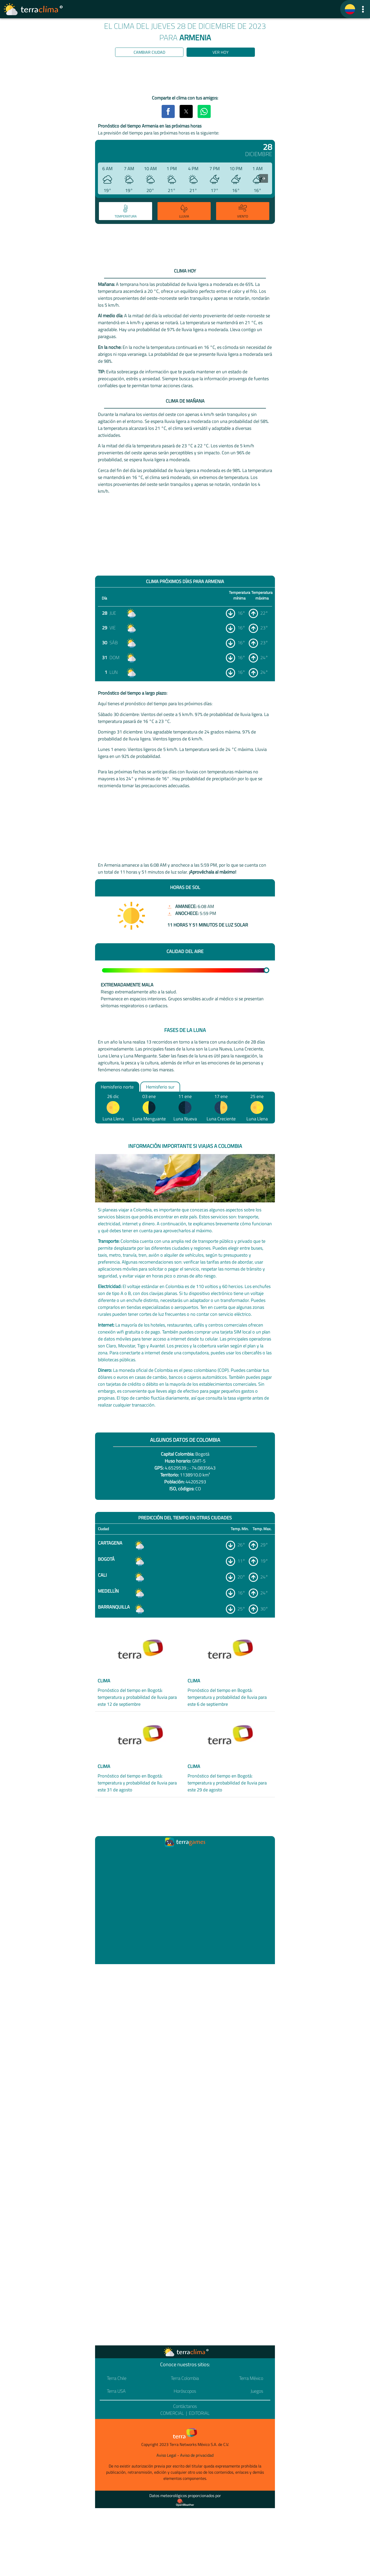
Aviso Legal (166, 2455)
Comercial (172, 2413)
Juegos (257, 2391)
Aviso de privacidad (197, 2455)
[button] (363, 9)
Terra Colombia (185, 2378)
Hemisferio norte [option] (117, 1087)
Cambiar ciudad (149, 52)
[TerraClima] (350, 9)
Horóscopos (185, 2391)
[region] (185, 77)
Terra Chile (116, 2378)
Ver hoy (220, 52)
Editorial (199, 2413)
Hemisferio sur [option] (160, 1087)
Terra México (251, 2378)
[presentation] (263, 178)
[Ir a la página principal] (33, 9)
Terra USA (116, 2391)
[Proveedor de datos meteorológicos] (185, 2502)
